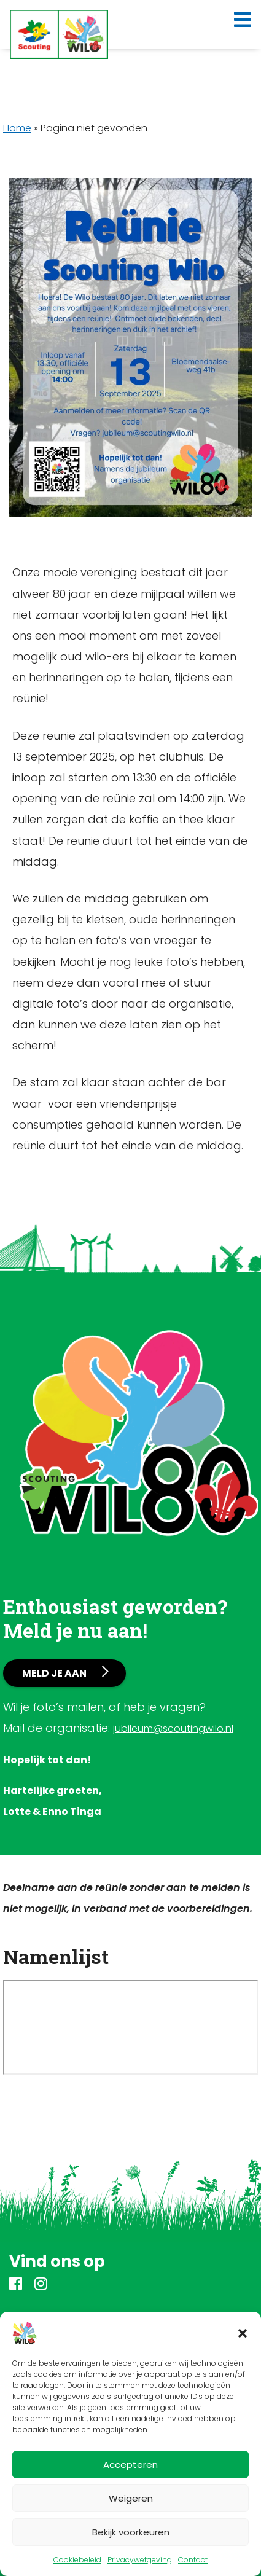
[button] (242, 2333)
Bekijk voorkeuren (130, 2532)
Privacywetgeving (139, 2559)
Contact (193, 2559)
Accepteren (130, 2464)
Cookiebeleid (77, 2559)
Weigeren (131, 2498)
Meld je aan (54, 1673)
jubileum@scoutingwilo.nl (173, 1728)
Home (17, 128)
